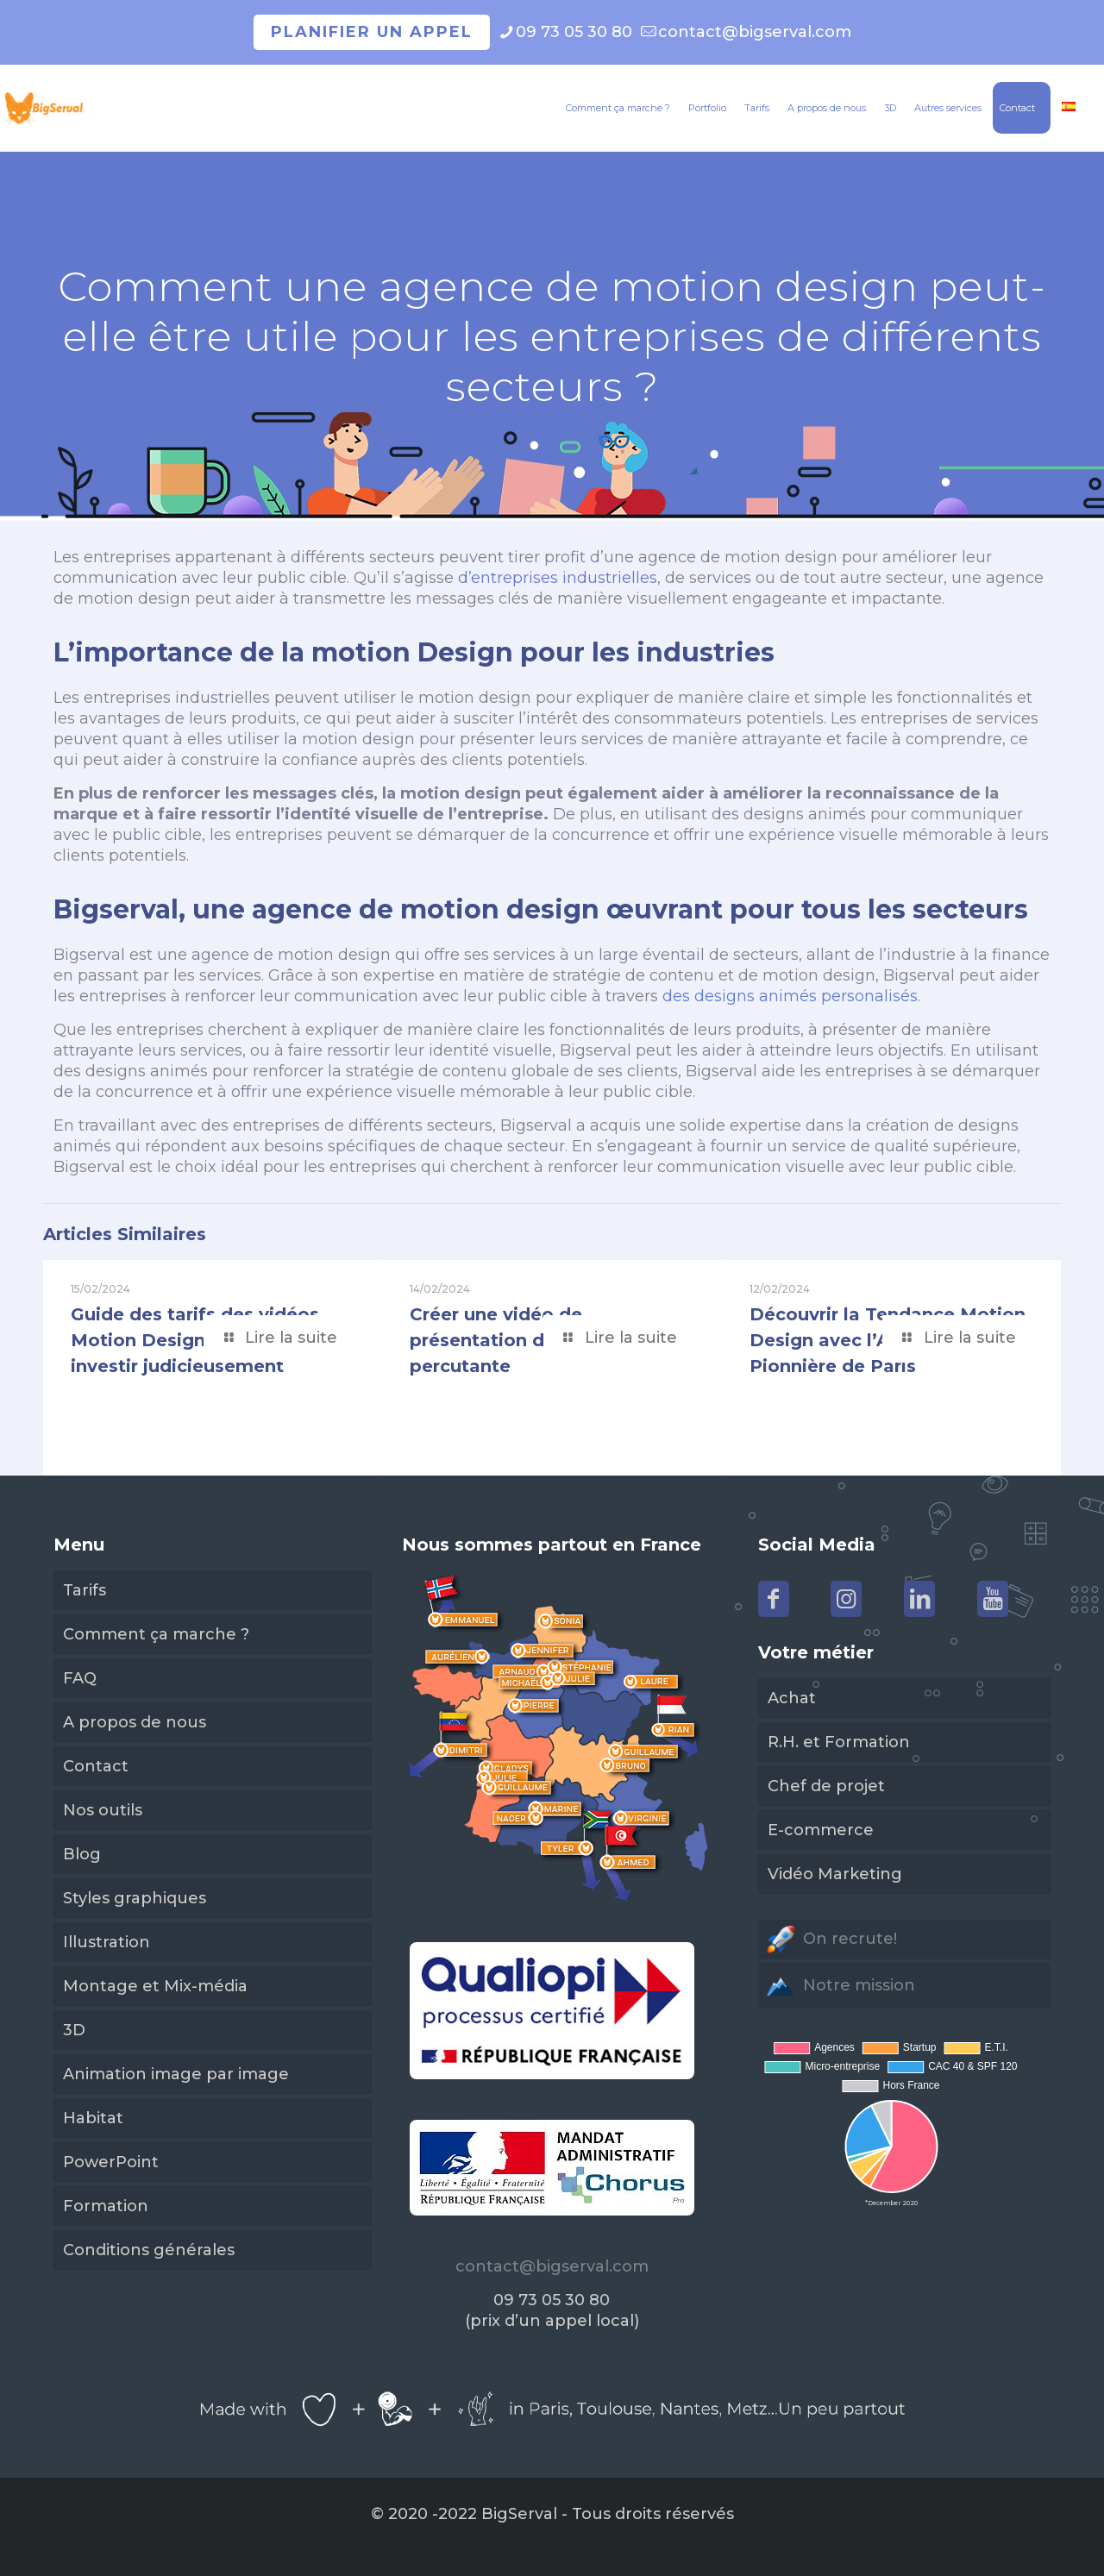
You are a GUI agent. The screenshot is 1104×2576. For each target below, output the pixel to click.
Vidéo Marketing (835, 1874)
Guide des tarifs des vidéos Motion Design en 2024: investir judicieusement (195, 1340)
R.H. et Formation (839, 1742)
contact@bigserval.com (552, 2266)
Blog (82, 1854)
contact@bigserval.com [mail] (754, 31)
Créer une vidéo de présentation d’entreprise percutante (526, 1340)
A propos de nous (134, 1722)
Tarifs (84, 1590)
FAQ (80, 1678)
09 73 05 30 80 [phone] (574, 31)
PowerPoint (111, 2162)
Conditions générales (149, 2250)
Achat (792, 1698)
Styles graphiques (134, 1898)
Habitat (93, 2118)
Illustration (106, 1942)
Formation (105, 2206)
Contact (96, 1766)
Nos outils (102, 1810)
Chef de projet (826, 1786)
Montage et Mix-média (155, 1986)
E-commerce (821, 1830)
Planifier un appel (372, 31)
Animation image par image (176, 2074)
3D (74, 2030)
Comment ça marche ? (156, 1634)
